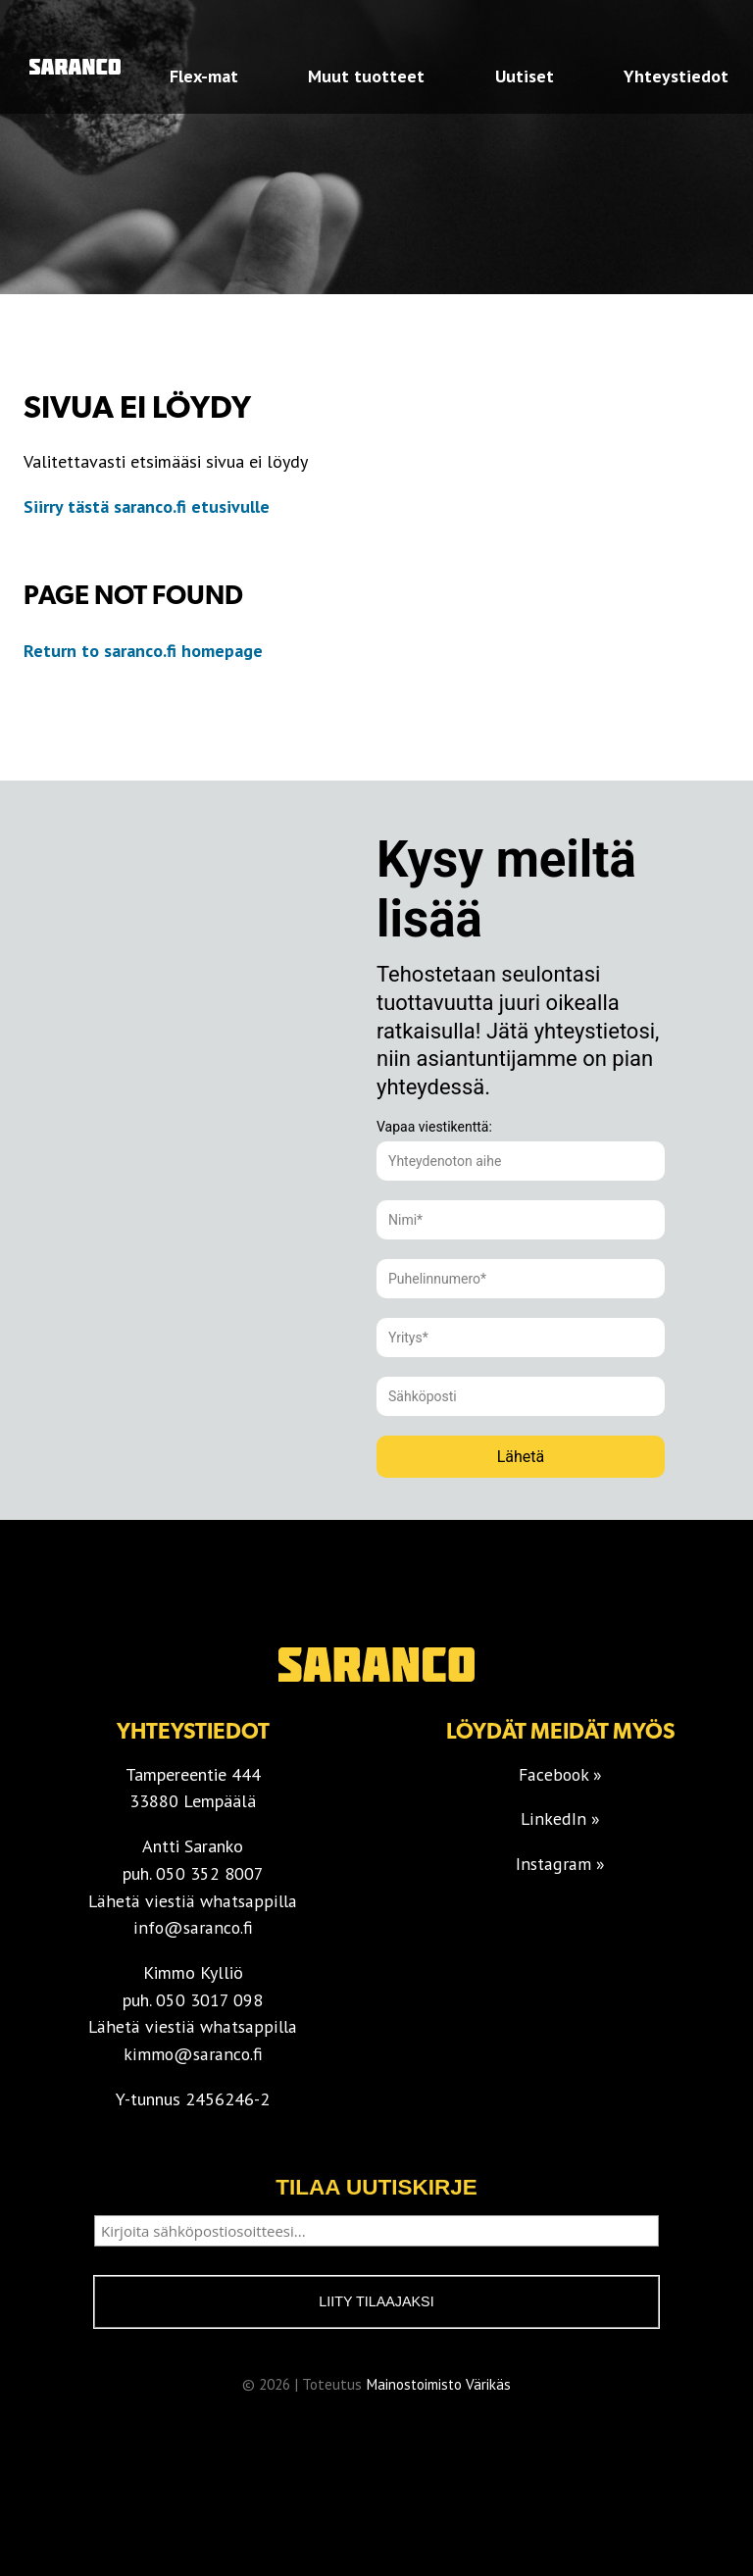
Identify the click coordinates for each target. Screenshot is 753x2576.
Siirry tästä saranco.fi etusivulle (147, 506)
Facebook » (561, 1774)
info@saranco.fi (193, 1927)
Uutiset (524, 76)
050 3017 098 (209, 2000)
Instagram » (560, 1863)
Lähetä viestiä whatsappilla (192, 1901)
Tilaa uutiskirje (376, 2187)
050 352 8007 (210, 1873)
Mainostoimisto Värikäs (438, 2387)
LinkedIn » (561, 1818)
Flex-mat (204, 76)
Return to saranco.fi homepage (146, 650)
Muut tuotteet (366, 76)
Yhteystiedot (676, 76)
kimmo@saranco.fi (193, 2054)
